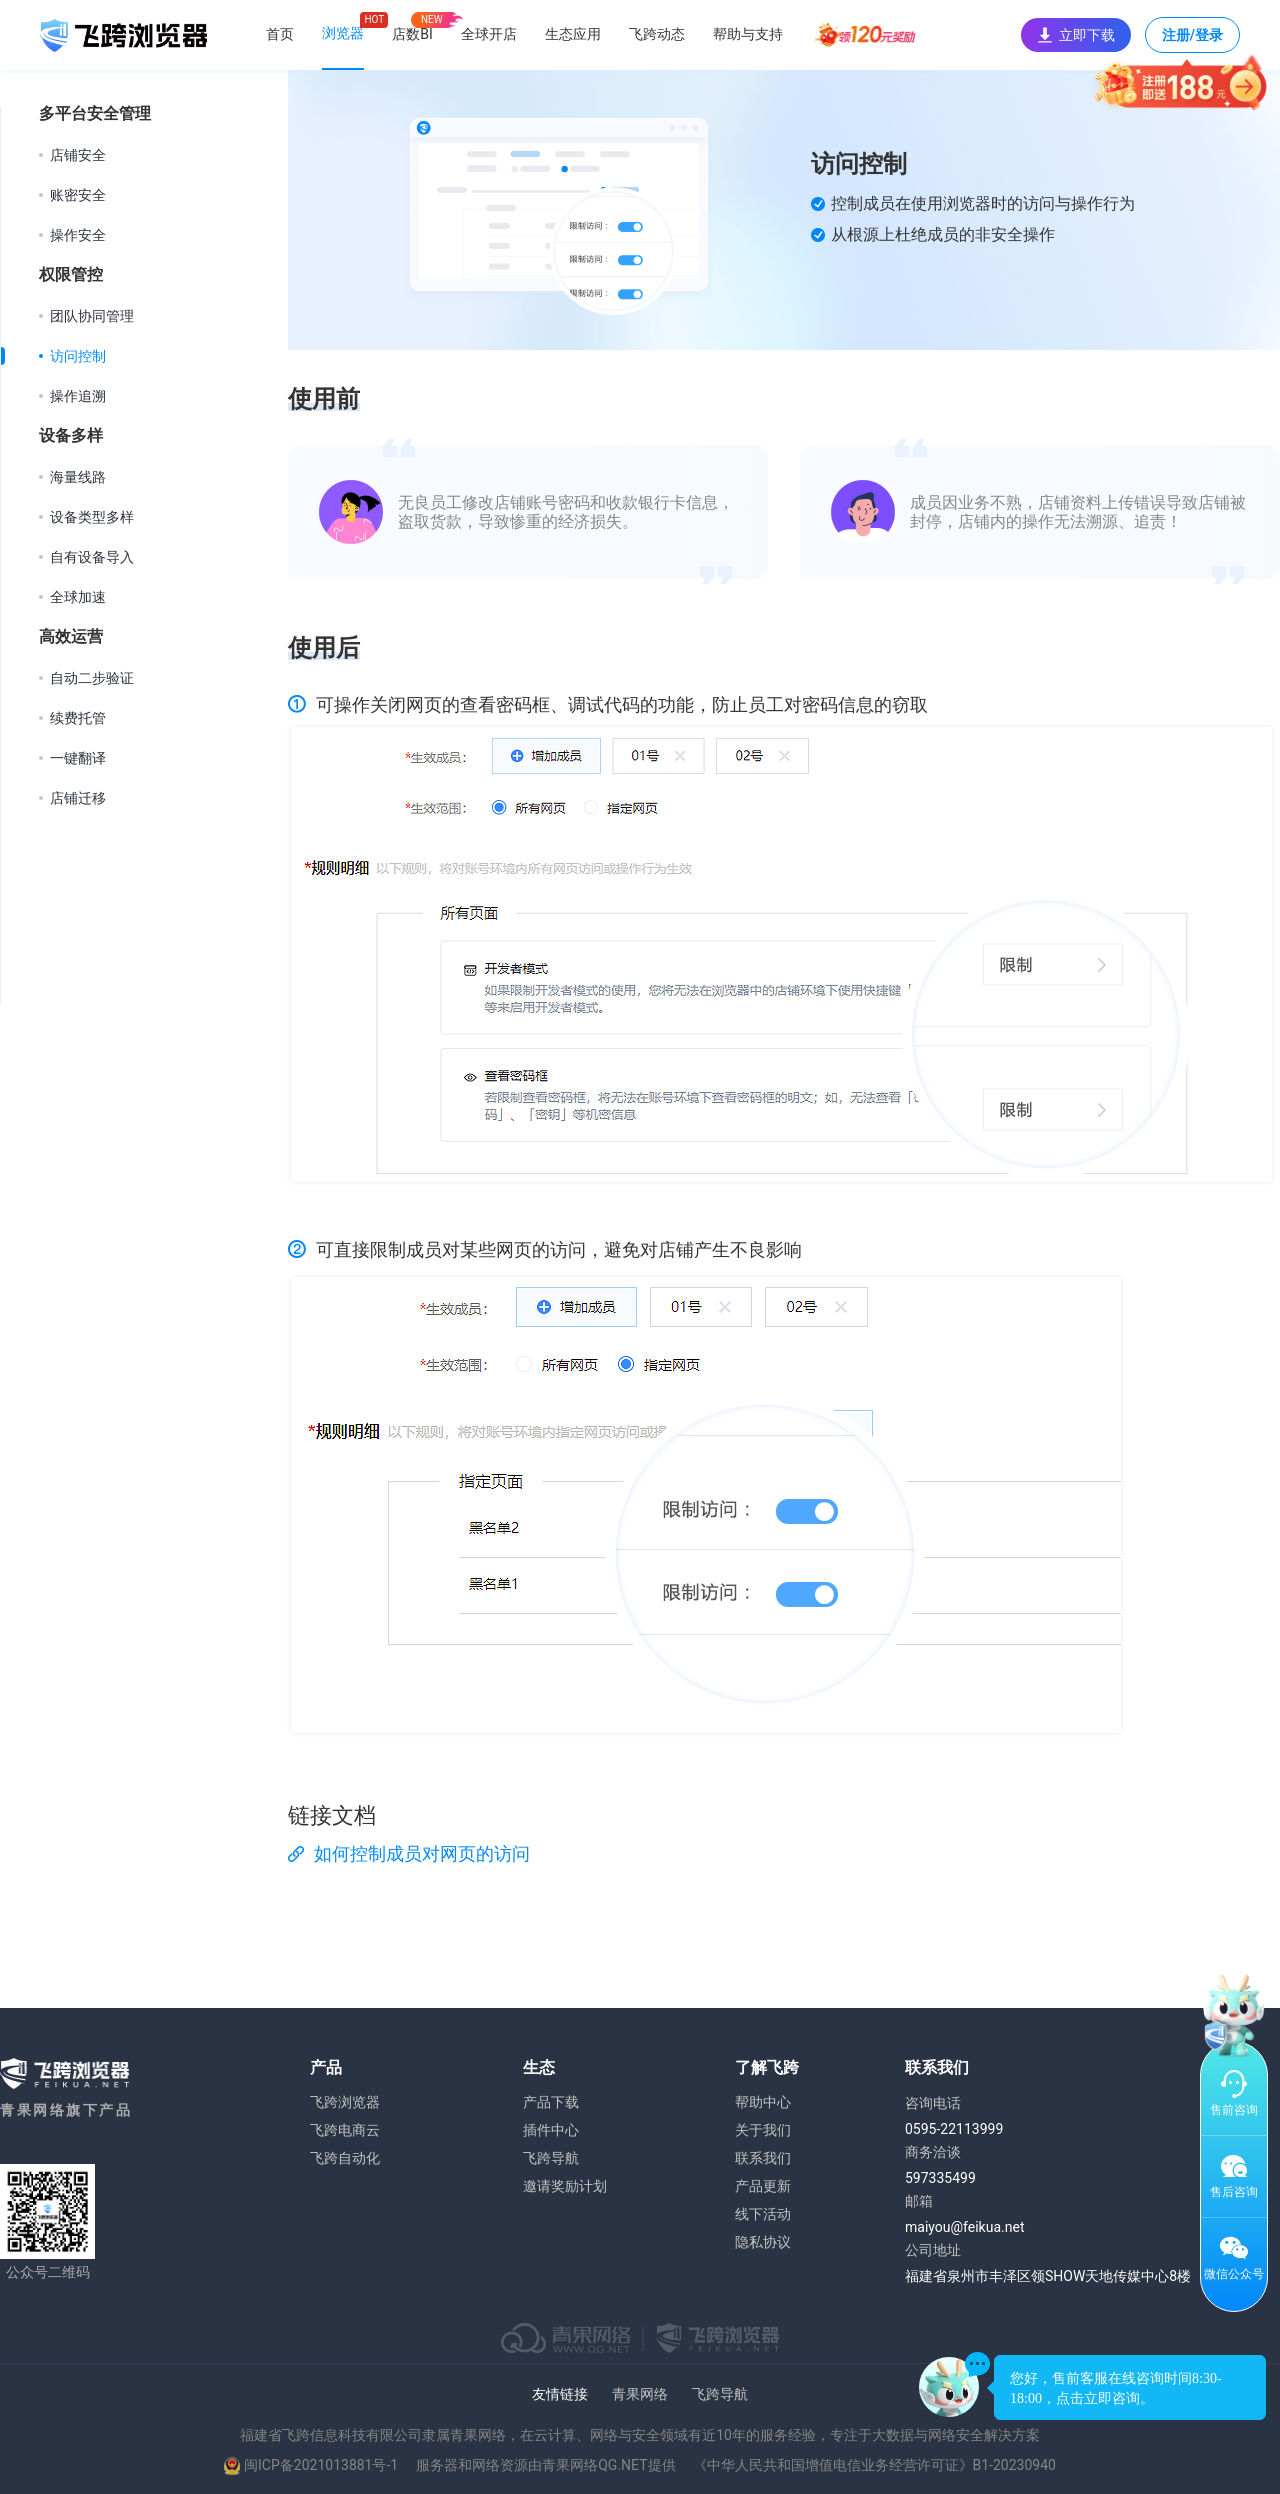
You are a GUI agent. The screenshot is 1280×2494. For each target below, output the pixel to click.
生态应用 (573, 34)
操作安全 (78, 235)
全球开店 (489, 34)
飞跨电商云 (345, 2130)
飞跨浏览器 (345, 2102)
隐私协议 (763, 2242)
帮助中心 (763, 2102)
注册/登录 (1192, 40)
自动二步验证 (92, 678)
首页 (280, 34)
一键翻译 (78, 758)
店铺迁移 (78, 798)
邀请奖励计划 (565, 2186)
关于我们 (763, 2130)
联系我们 (763, 2158)
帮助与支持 (748, 34)
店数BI (412, 34)
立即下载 (1076, 35)
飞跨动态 (657, 34)
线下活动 (763, 2214)
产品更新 (763, 2186)
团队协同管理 (92, 316)
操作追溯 (78, 396)
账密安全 (78, 195)
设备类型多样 (92, 517)
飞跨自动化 (345, 2158)
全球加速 (78, 597)
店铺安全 (78, 155)
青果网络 (640, 2394)
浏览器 (343, 33)
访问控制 (78, 356)
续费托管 (78, 718)
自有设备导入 (92, 557)
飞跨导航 (551, 2158)
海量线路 (78, 477)
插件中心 (551, 2130)
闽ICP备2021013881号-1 (321, 2465)
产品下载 (551, 2102)
